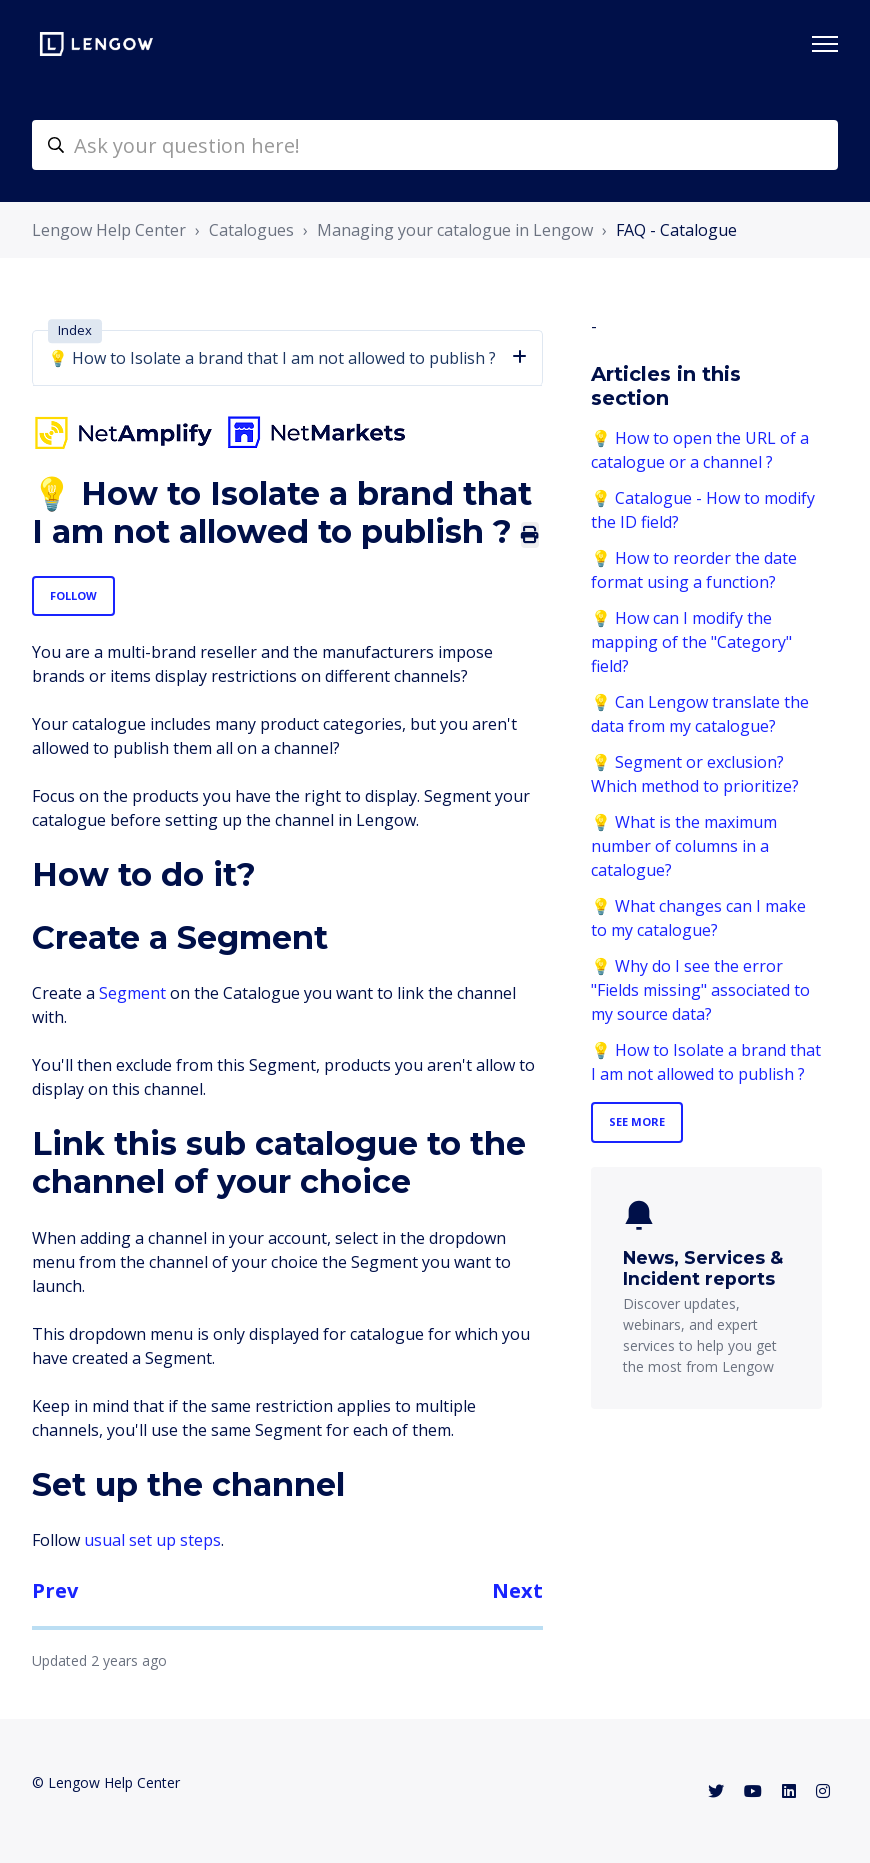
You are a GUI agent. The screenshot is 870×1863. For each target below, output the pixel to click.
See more (637, 1121)
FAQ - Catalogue (676, 230)
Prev (55, 1590)
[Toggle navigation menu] (825, 44)
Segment (132, 993)
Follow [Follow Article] (73, 595)
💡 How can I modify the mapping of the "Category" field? (691, 642)
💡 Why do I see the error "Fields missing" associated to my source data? (700, 990)
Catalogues (251, 230)
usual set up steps (152, 1540)
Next (517, 1590)
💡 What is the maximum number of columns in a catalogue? (684, 846)
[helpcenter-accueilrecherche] (435, 145)
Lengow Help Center (109, 230)
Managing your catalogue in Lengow (455, 230)
